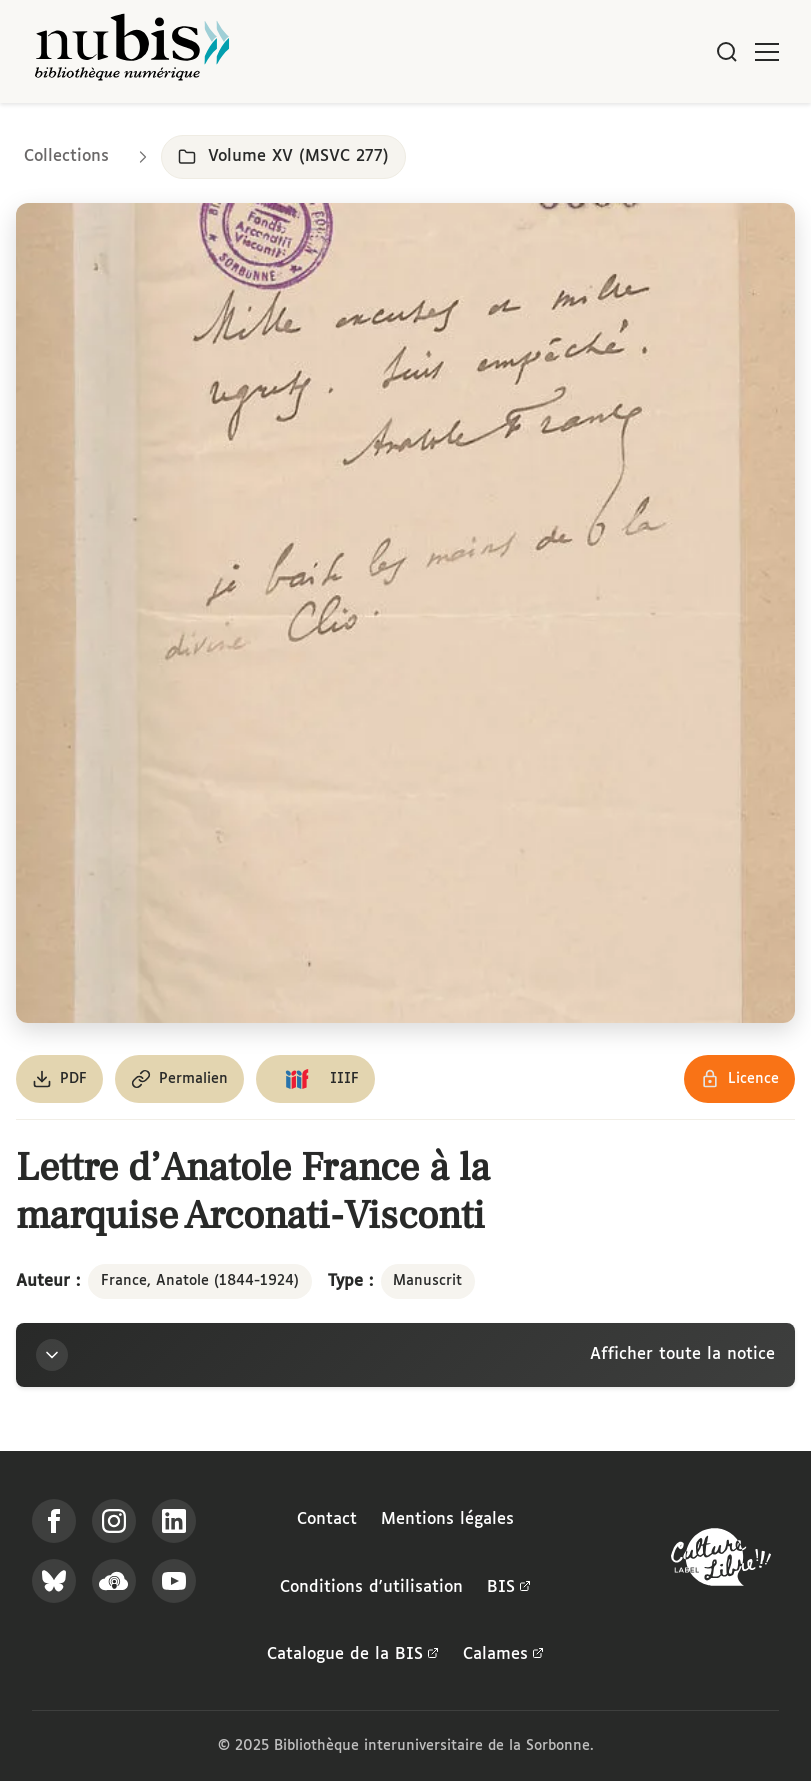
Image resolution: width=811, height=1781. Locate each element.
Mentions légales (447, 1519)
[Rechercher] (727, 52)
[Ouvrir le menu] (767, 52)
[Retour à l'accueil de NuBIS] (132, 51)
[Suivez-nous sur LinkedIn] (174, 1521)
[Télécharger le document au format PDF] (59, 1079)
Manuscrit (427, 1281)
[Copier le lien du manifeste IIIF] (315, 1079)
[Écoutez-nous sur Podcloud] (114, 1581)
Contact (327, 1519)
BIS (509, 1588)
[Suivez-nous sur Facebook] (54, 1521)
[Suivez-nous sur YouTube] (174, 1581)
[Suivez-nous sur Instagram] (114, 1521)
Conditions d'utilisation (371, 1587)
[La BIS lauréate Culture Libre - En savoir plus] (721, 1561)
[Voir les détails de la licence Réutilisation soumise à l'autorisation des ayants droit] (739, 1079)
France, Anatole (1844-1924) (200, 1281)
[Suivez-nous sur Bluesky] (54, 1581)
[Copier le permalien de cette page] (179, 1079)
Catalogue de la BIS (353, 1655)
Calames (503, 1655)
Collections (66, 156)
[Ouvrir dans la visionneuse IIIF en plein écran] (405, 613)
